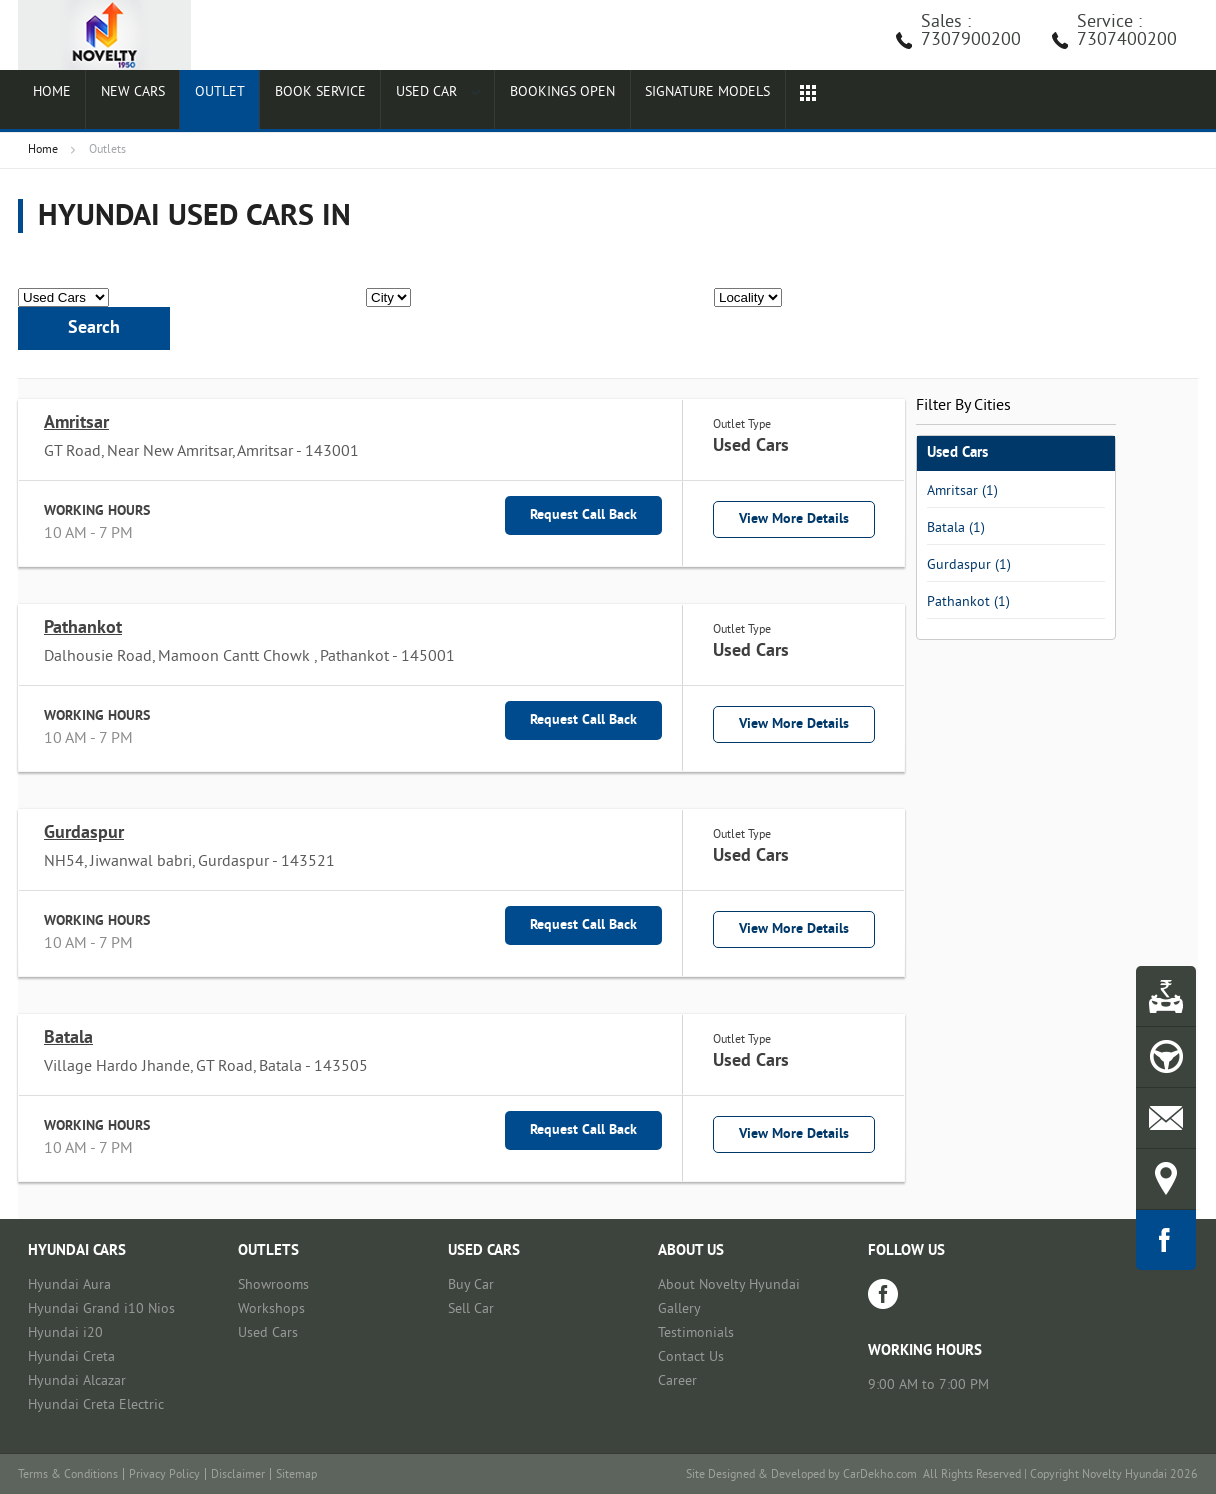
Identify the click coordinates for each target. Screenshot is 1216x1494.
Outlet (201, 102)
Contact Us (691, 1357)
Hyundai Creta (71, 1357)
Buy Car (471, 1285)
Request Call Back (583, 515)
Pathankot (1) (968, 602)
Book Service (296, 102)
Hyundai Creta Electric (96, 1405)
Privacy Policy (164, 1475)
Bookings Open (531, 102)
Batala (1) (956, 528)
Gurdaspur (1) (969, 565)
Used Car (409, 102)
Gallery (679, 1309)
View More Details (794, 519)
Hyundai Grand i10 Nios (101, 1309)
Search (94, 328)
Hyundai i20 (65, 1333)
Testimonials (696, 1333)
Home (47, 102)
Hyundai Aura (69, 1285)
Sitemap (296, 1475)
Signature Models (678, 102)
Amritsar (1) (962, 491)
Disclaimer (238, 1475)
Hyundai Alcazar (77, 1381)
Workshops (271, 1309)
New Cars (121, 102)
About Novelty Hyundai (729, 1285)
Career (677, 1381)
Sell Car (471, 1309)
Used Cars (268, 1333)
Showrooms (273, 1285)
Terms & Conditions (68, 1475)
